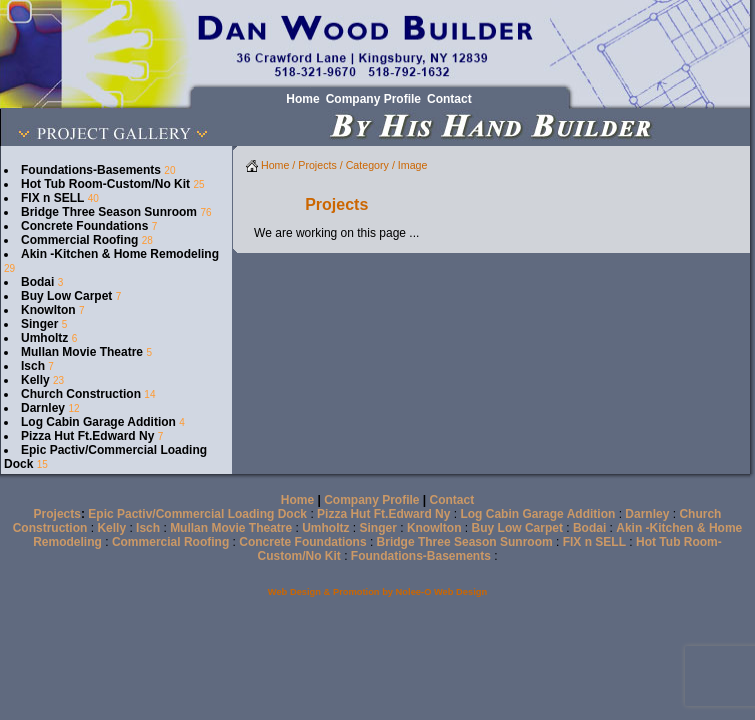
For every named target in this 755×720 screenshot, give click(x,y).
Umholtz (44, 338)
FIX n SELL (52, 198)
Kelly (35, 380)
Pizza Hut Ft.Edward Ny (87, 436)
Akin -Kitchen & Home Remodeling (120, 254)
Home (267, 165)
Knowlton (48, 310)
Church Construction (81, 394)
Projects (317, 165)
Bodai (37, 282)
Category (367, 165)
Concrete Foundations (84, 226)
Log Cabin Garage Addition (98, 422)
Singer (39, 324)
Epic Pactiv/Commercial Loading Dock (197, 514)
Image (413, 165)
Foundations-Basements (91, 170)
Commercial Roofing (79, 240)
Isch (33, 366)
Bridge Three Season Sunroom (109, 212)
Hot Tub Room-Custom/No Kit (105, 184)
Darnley (43, 408)
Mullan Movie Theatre (82, 352)
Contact (452, 500)
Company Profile (371, 500)
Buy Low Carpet (66, 296)
